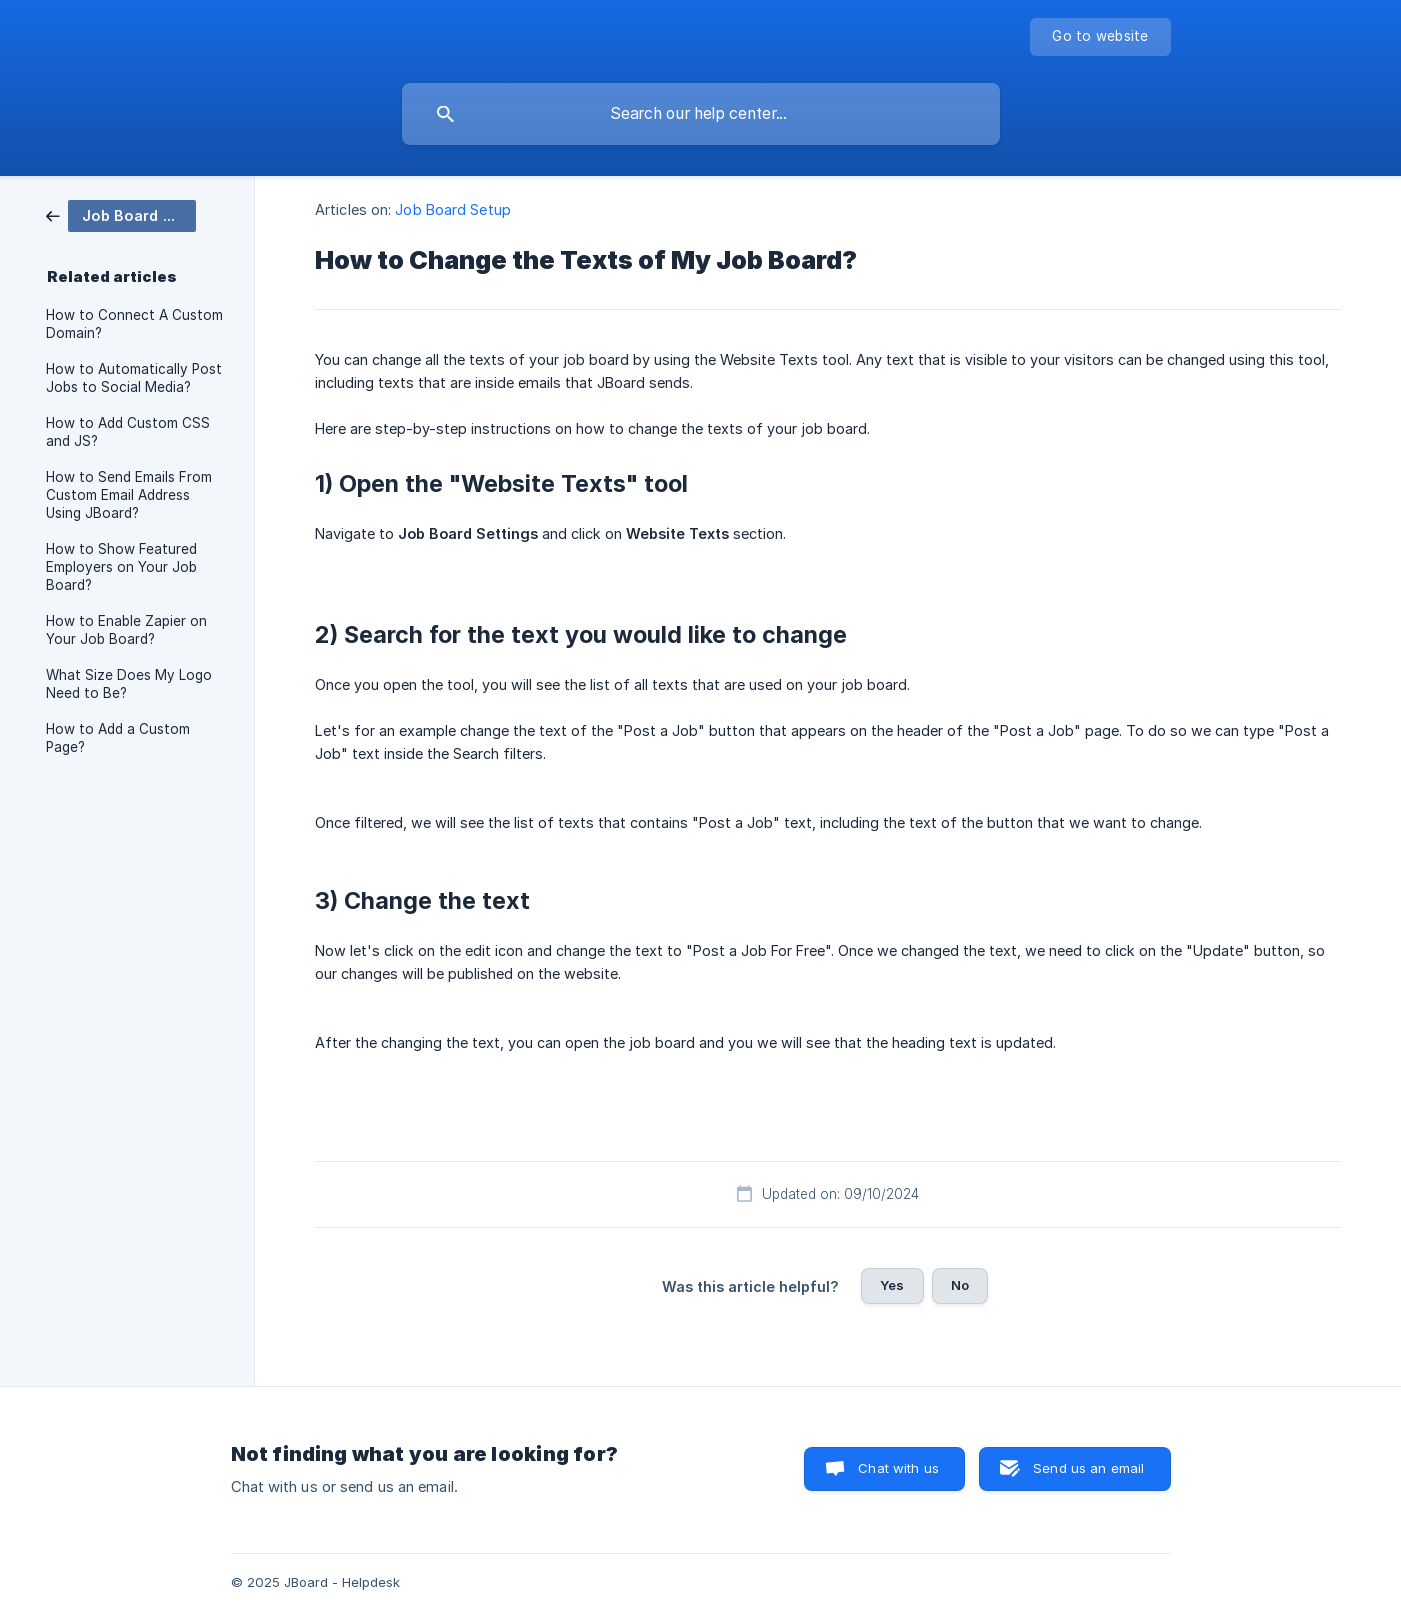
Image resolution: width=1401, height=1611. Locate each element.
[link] (121, 214)
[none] (1100, 37)
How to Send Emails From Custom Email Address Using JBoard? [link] (129, 495)
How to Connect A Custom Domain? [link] (134, 324)
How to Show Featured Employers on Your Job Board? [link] (121, 567)
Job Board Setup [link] (453, 209)
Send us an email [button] (1088, 1468)
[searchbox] (701, 114)
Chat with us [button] (898, 1468)
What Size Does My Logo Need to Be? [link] (129, 684)
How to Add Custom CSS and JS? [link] (128, 432)
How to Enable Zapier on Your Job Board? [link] (126, 630)
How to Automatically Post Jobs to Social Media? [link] (134, 378)
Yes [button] (892, 1285)
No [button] (960, 1285)
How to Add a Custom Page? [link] (118, 738)
